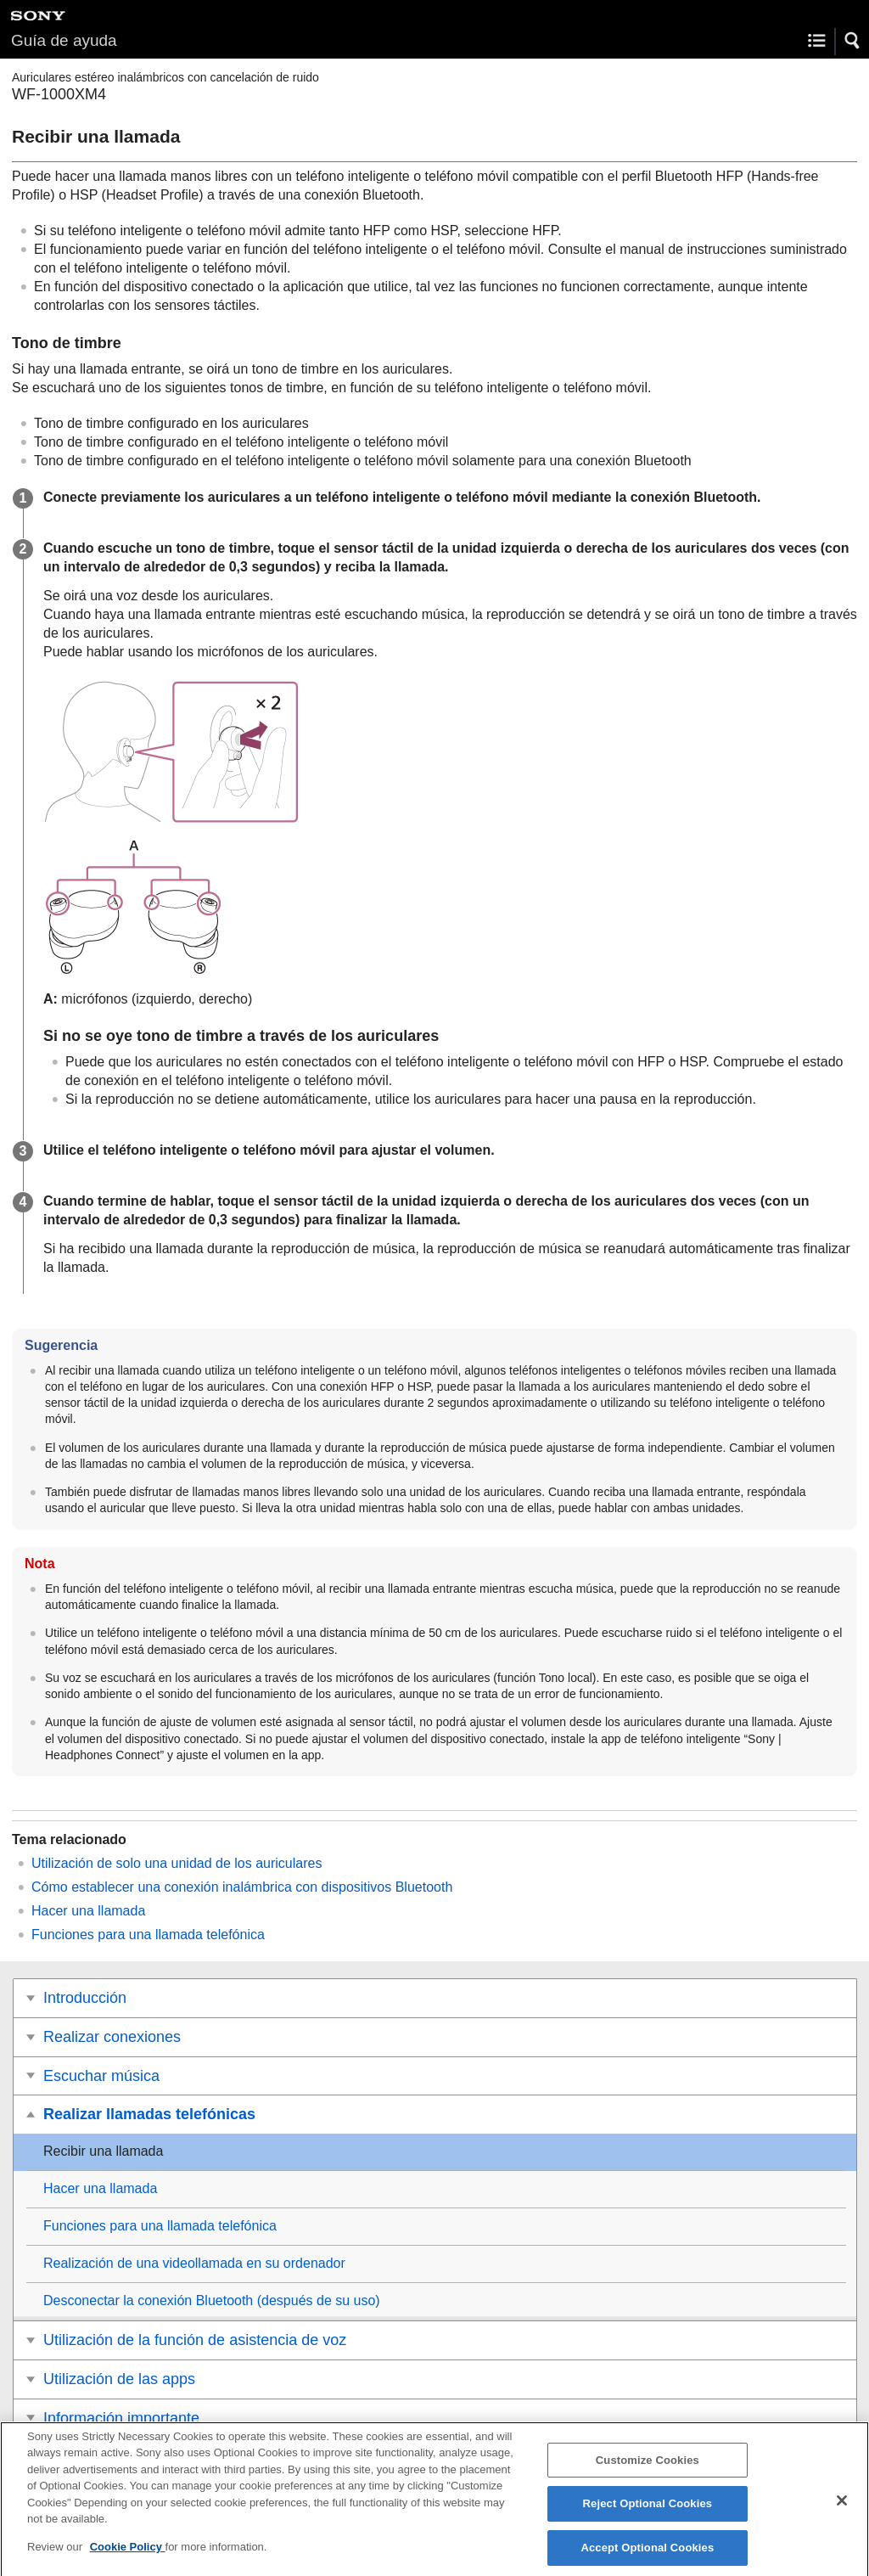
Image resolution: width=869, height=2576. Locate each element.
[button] (853, 41)
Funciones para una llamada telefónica (148, 1934)
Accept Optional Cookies (647, 2557)
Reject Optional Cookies (648, 2512)
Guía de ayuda (64, 40)
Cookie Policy (127, 2556)
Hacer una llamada (88, 1911)
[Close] (842, 2509)
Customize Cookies (647, 2468)
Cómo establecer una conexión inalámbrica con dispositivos (241, 1887)
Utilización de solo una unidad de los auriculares (176, 1863)
